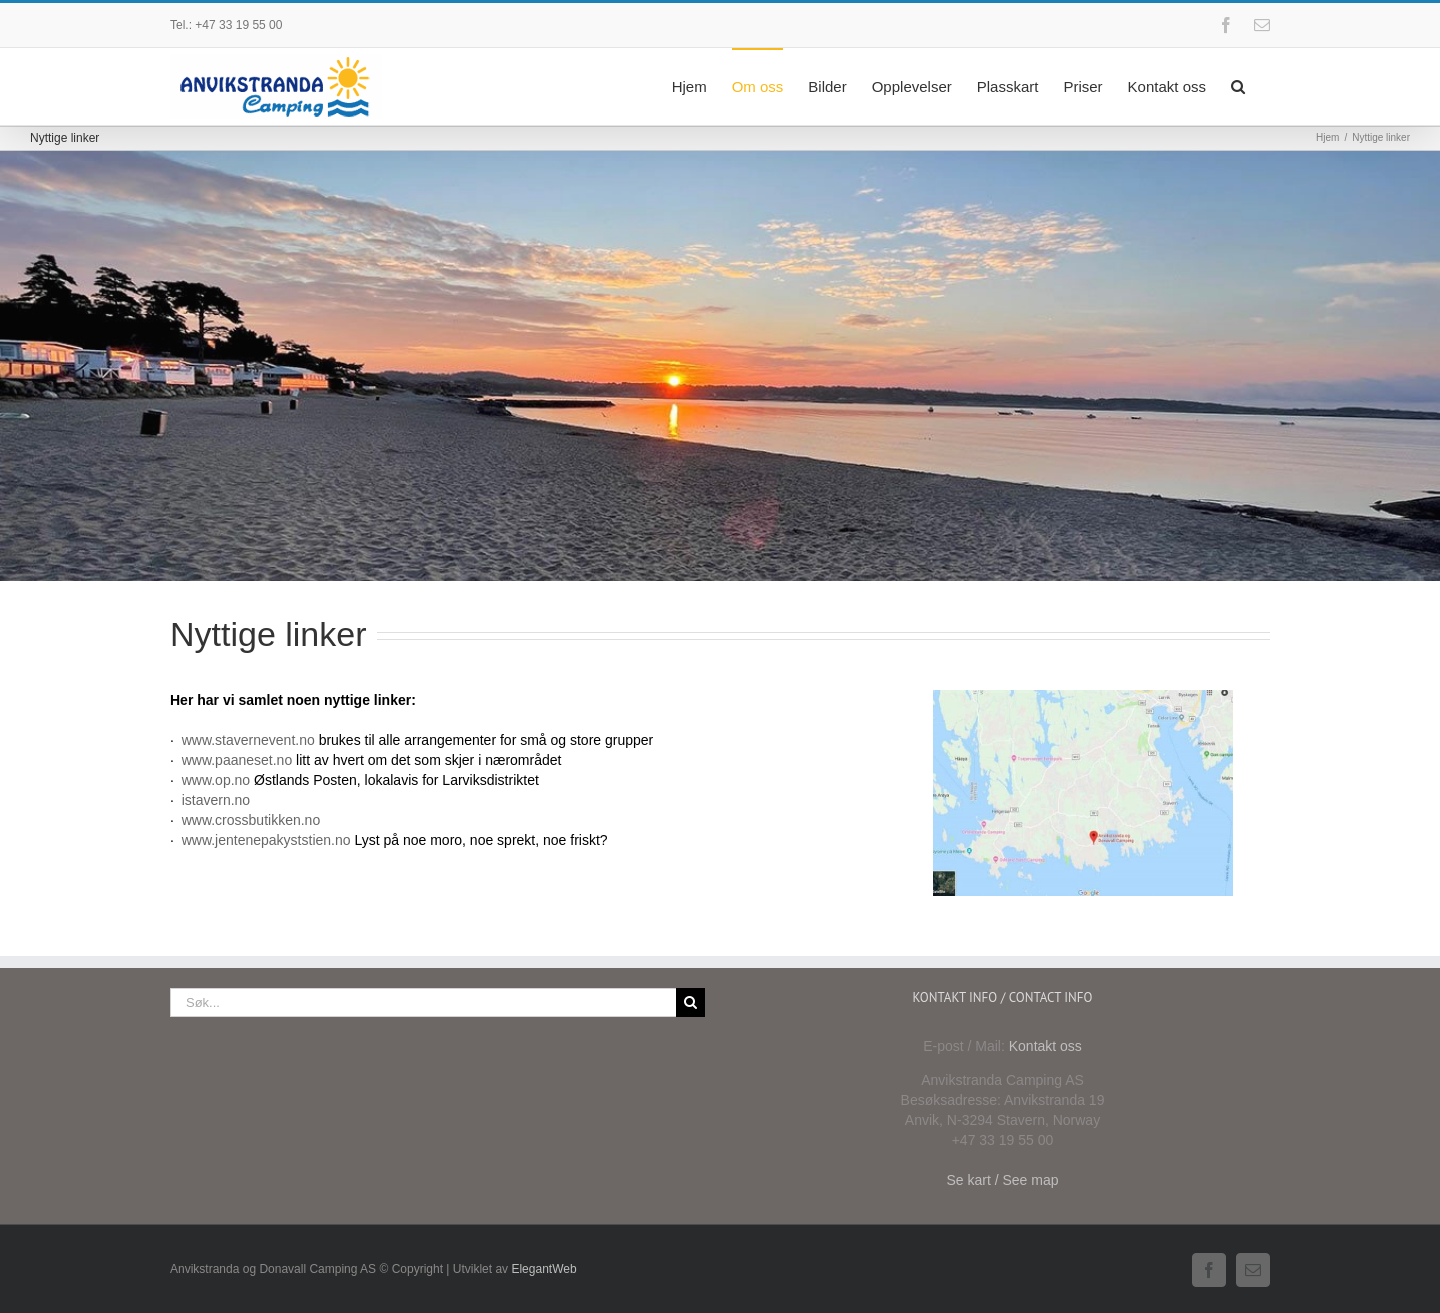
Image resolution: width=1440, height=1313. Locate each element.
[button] (1238, 85)
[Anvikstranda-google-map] (1083, 697)
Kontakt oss (1045, 1046)
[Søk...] (423, 1002)
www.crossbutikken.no (251, 820)
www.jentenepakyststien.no (266, 840)
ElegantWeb (543, 1269)
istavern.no (216, 800)
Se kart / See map (1002, 1180)
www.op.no (216, 780)
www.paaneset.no (237, 760)
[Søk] (690, 1002)
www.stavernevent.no (248, 740)
